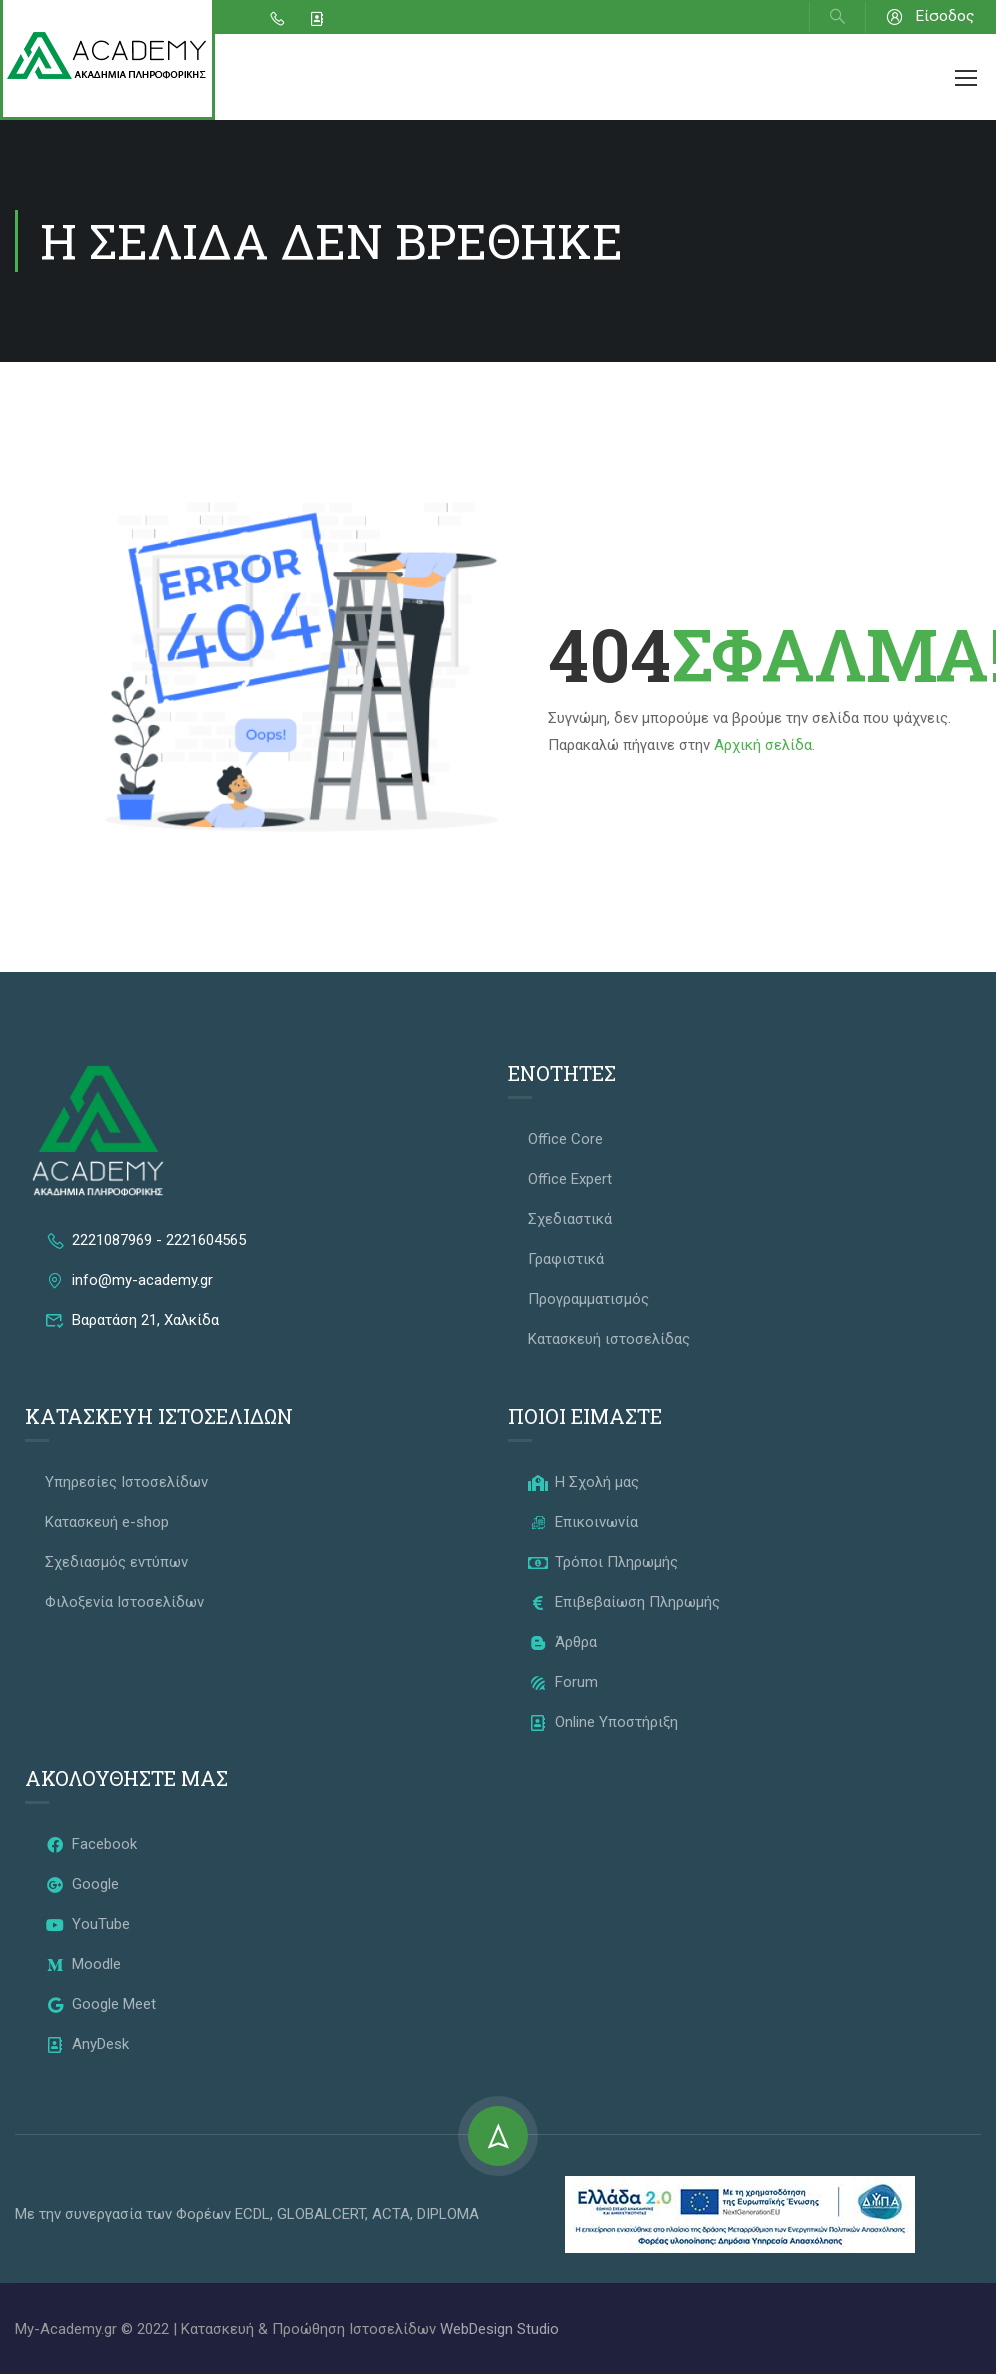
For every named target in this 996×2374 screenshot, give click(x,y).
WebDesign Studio (499, 2329)
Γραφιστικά (566, 1259)
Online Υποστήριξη (603, 1722)
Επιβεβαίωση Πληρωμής (624, 1602)
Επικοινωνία (583, 1522)
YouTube (87, 1924)
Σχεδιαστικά (570, 1219)
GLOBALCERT (321, 2214)
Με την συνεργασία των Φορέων (125, 2214)
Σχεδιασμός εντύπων (116, 1562)
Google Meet (100, 2004)
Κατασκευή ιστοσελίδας (609, 1339)
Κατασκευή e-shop (107, 1522)
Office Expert (570, 1179)
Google (82, 1884)
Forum (563, 1682)
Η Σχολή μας (583, 1482)
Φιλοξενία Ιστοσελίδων (124, 1602)
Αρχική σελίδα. (764, 745)
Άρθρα (562, 1642)
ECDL (252, 2214)
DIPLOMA (448, 2214)
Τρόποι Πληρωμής (603, 1562)
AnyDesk (87, 2044)
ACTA (391, 2214)
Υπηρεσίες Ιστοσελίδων (126, 1482)
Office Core (565, 1139)
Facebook (91, 1844)
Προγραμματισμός (588, 1299)
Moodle (83, 1964)
